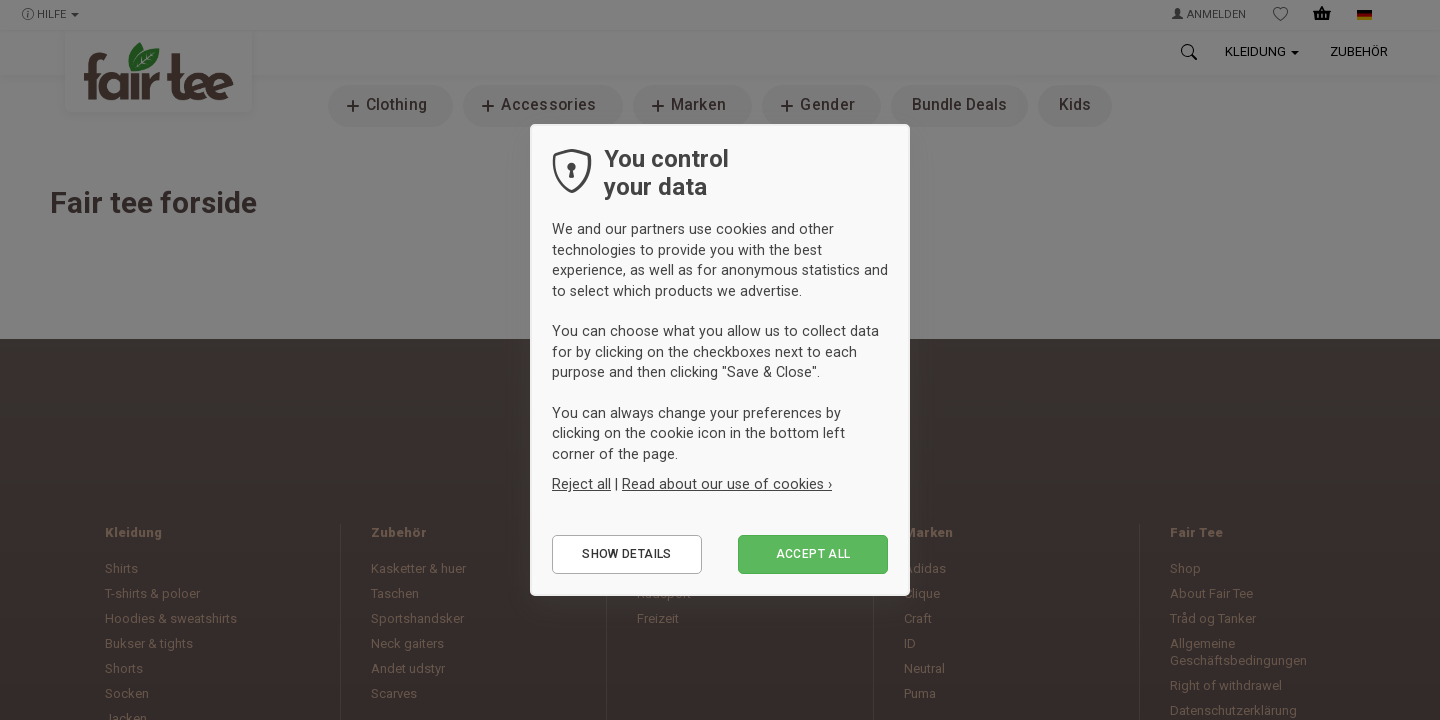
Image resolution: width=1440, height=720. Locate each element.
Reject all (581, 484)
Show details (626, 554)
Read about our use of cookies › (727, 484)
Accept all (813, 554)
